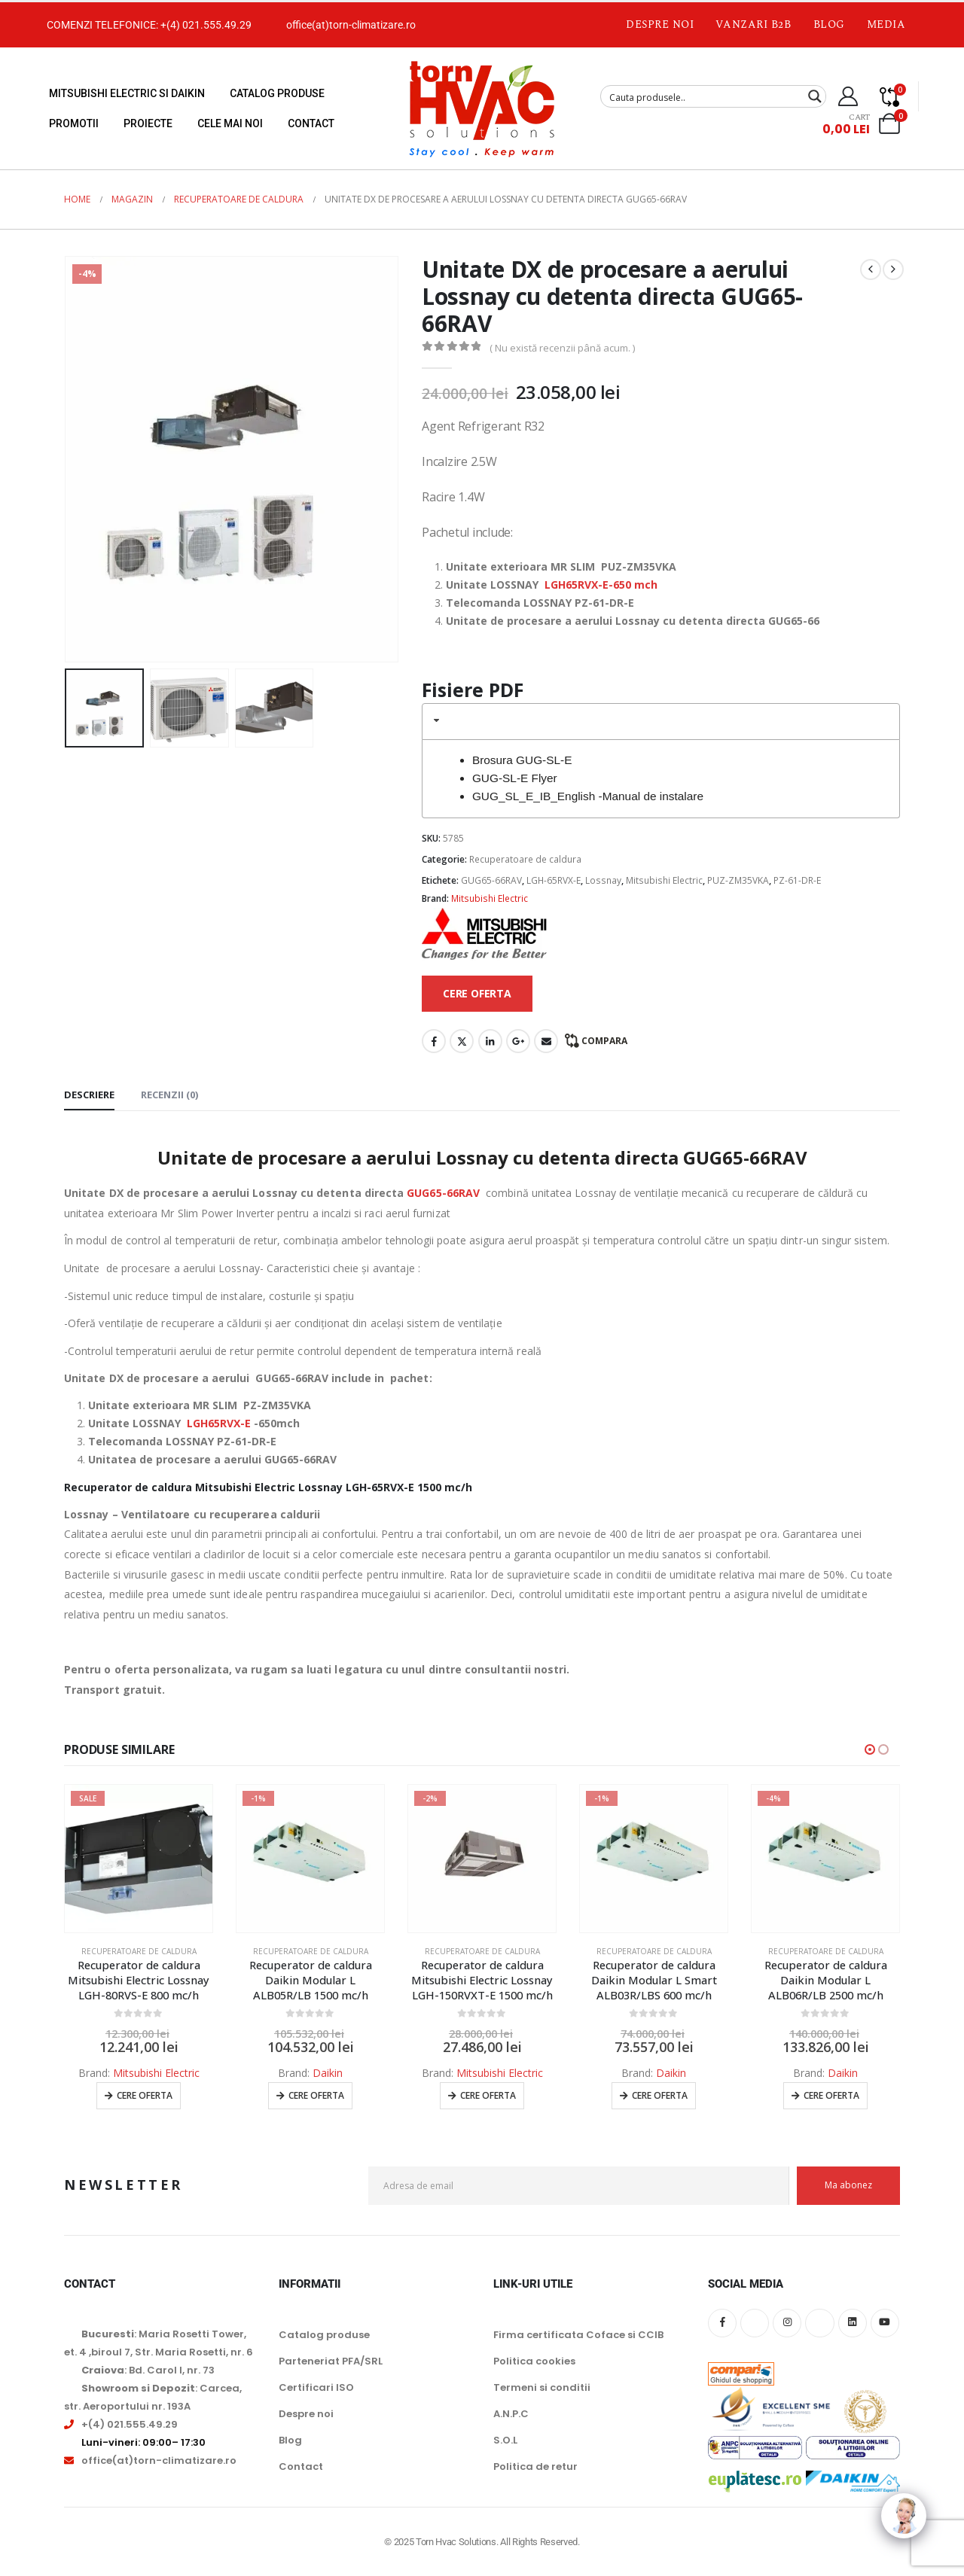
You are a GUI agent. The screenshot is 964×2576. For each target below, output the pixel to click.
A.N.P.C (511, 2414)
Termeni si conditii (541, 2387)
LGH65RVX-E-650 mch (601, 584)
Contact (311, 123)
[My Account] (848, 96)
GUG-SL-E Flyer (514, 778)
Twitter (462, 1041)
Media (886, 24)
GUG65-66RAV (491, 880)
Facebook (434, 1041)
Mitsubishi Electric (664, 880)
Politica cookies (534, 2361)
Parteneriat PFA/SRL (331, 2361)
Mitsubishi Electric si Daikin (127, 93)
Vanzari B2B (753, 24)
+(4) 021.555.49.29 (206, 25)
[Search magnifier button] (814, 96)
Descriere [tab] (89, 1094)
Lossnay (603, 880)
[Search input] (703, 96)
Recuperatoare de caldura (525, 859)
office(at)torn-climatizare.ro (351, 25)
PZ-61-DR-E (797, 880)
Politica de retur (535, 2466)
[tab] (661, 721)
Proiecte (148, 123)
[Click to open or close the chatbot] (903, 2527)
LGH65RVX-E (219, 1423)
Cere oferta (144, 2095)
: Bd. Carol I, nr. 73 (148, 2370)
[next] (893, 269)
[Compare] (889, 96)
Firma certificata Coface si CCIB (578, 2335)
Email (546, 1041)
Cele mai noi (230, 123)
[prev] (870, 269)
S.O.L (505, 2440)
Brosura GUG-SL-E (522, 760)
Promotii (74, 123)
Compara (604, 1040)
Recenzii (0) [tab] (169, 1094)
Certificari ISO (316, 2387)
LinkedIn (490, 1041)
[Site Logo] (482, 108)
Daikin (328, 2073)
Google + (518, 1041)
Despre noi (660, 24)
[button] (870, 1749)
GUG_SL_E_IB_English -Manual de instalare (587, 796)
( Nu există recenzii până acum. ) (562, 348)
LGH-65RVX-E (553, 880)
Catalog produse (277, 93)
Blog (829, 24)
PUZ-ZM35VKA (738, 880)
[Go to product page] (138, 1858)
